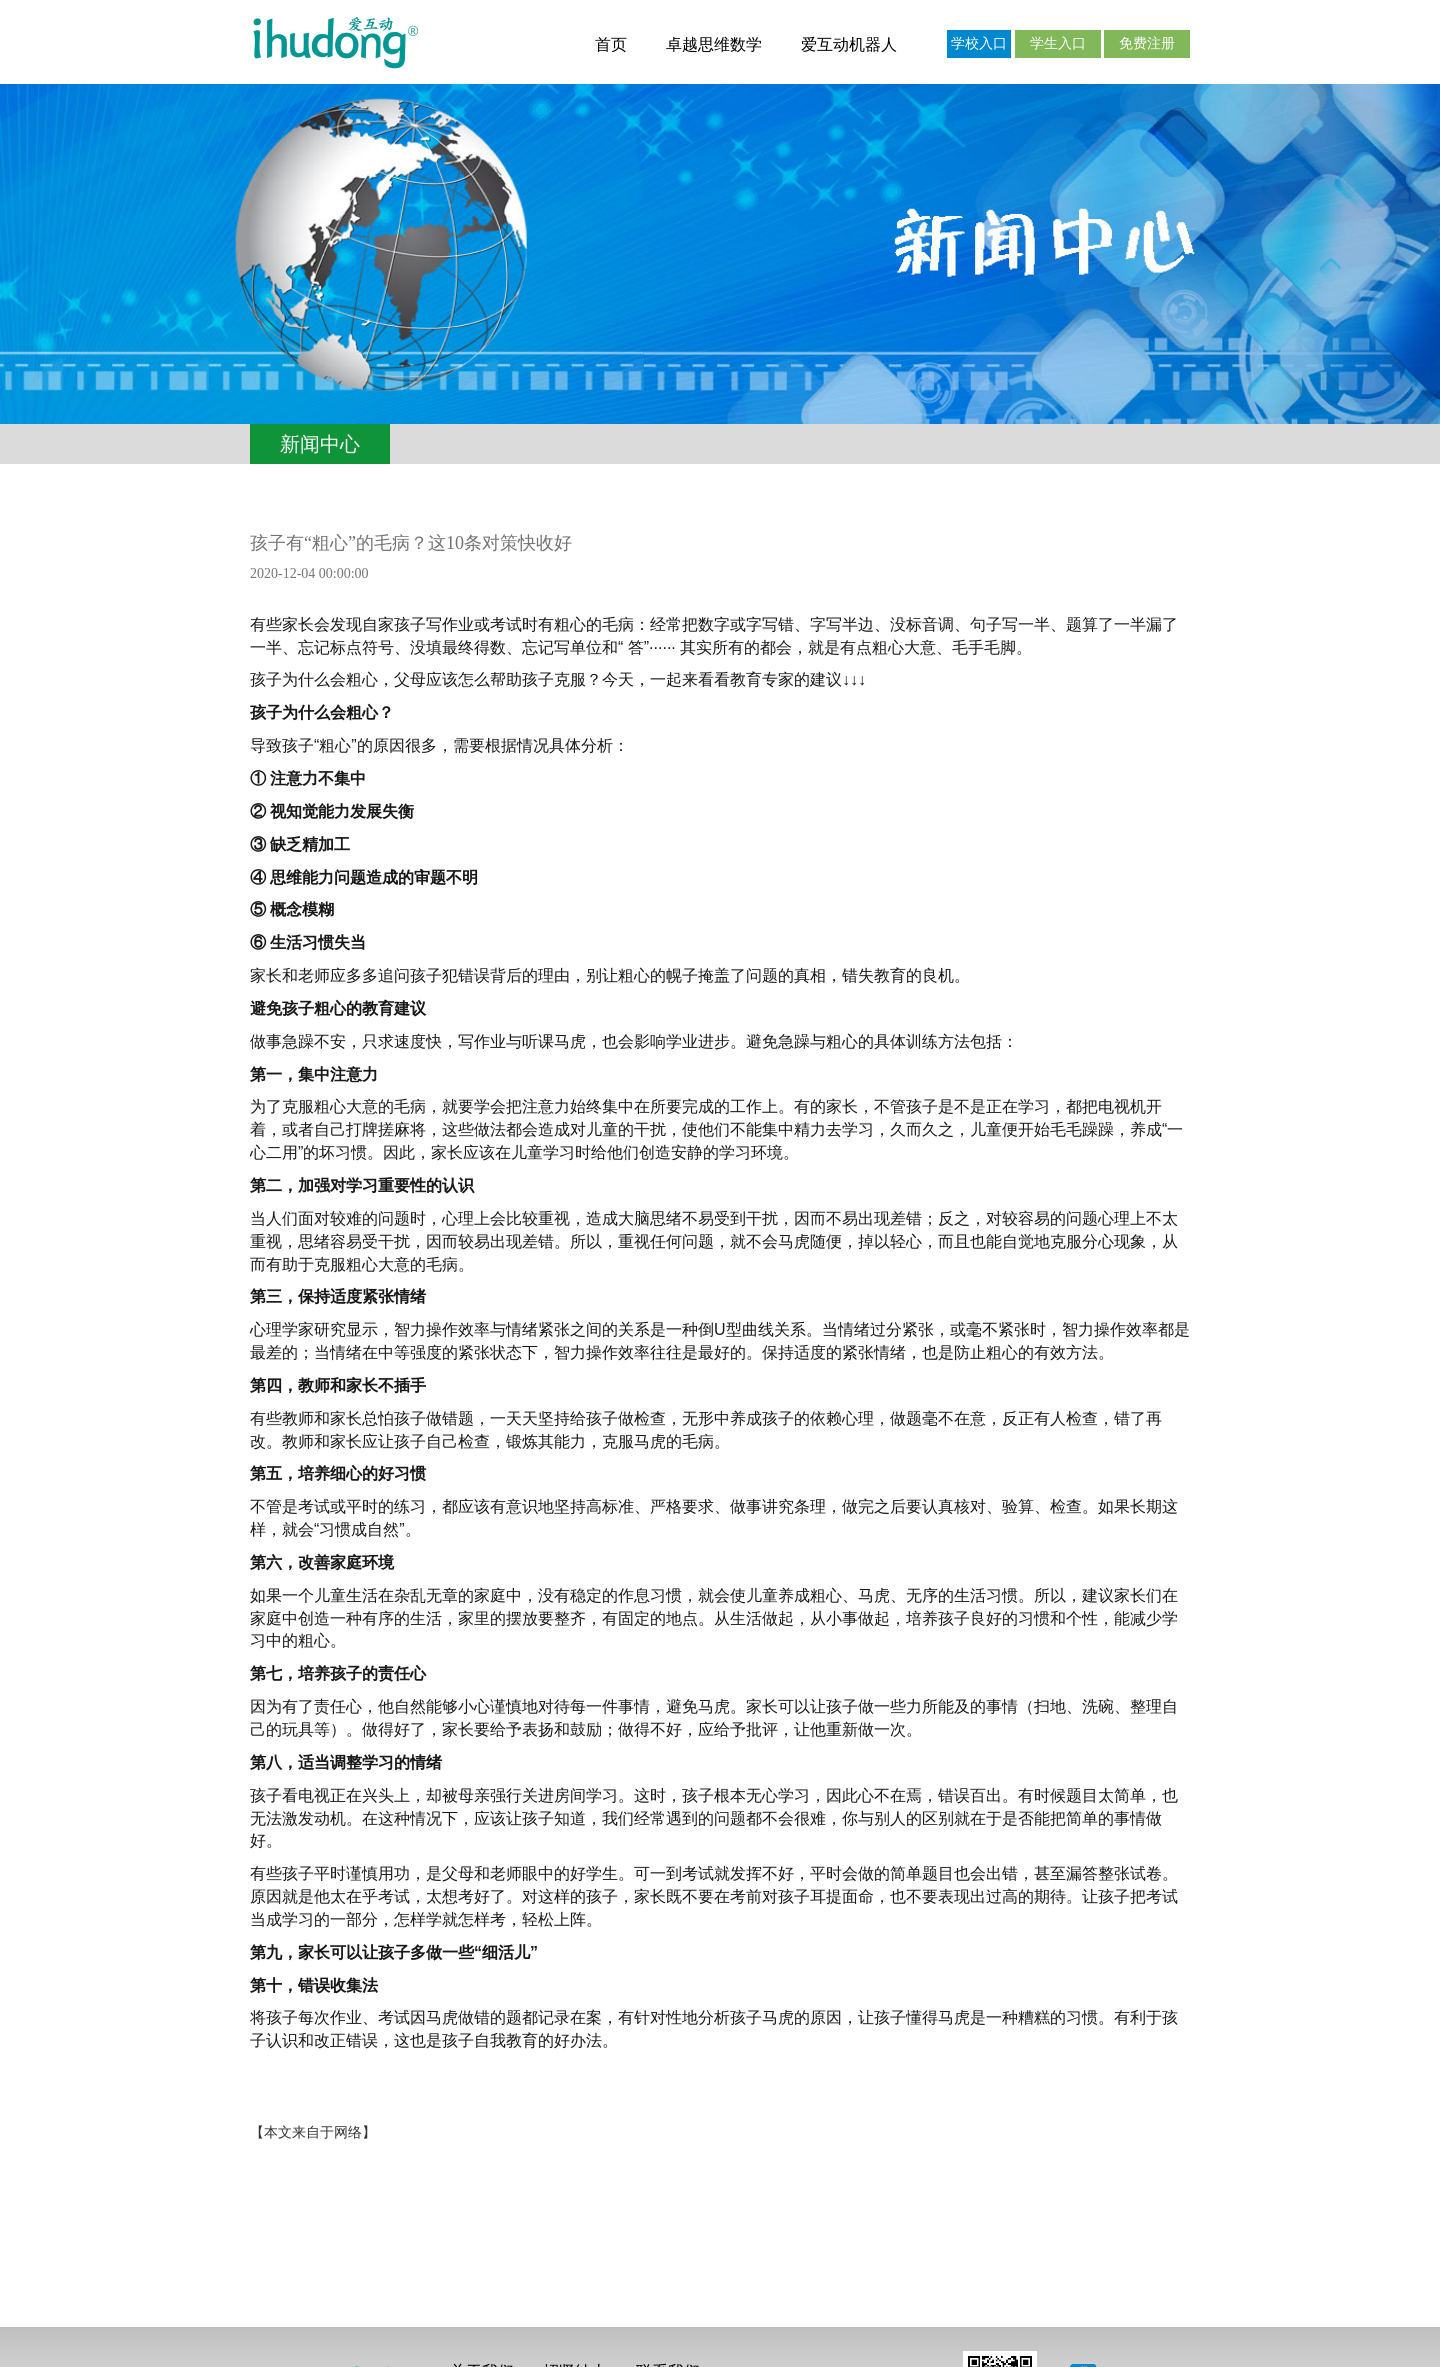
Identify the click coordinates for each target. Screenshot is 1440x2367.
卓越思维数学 (714, 44)
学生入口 (1058, 43)
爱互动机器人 (849, 44)
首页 (611, 44)
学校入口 (979, 43)
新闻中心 (320, 444)
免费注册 (1147, 43)
